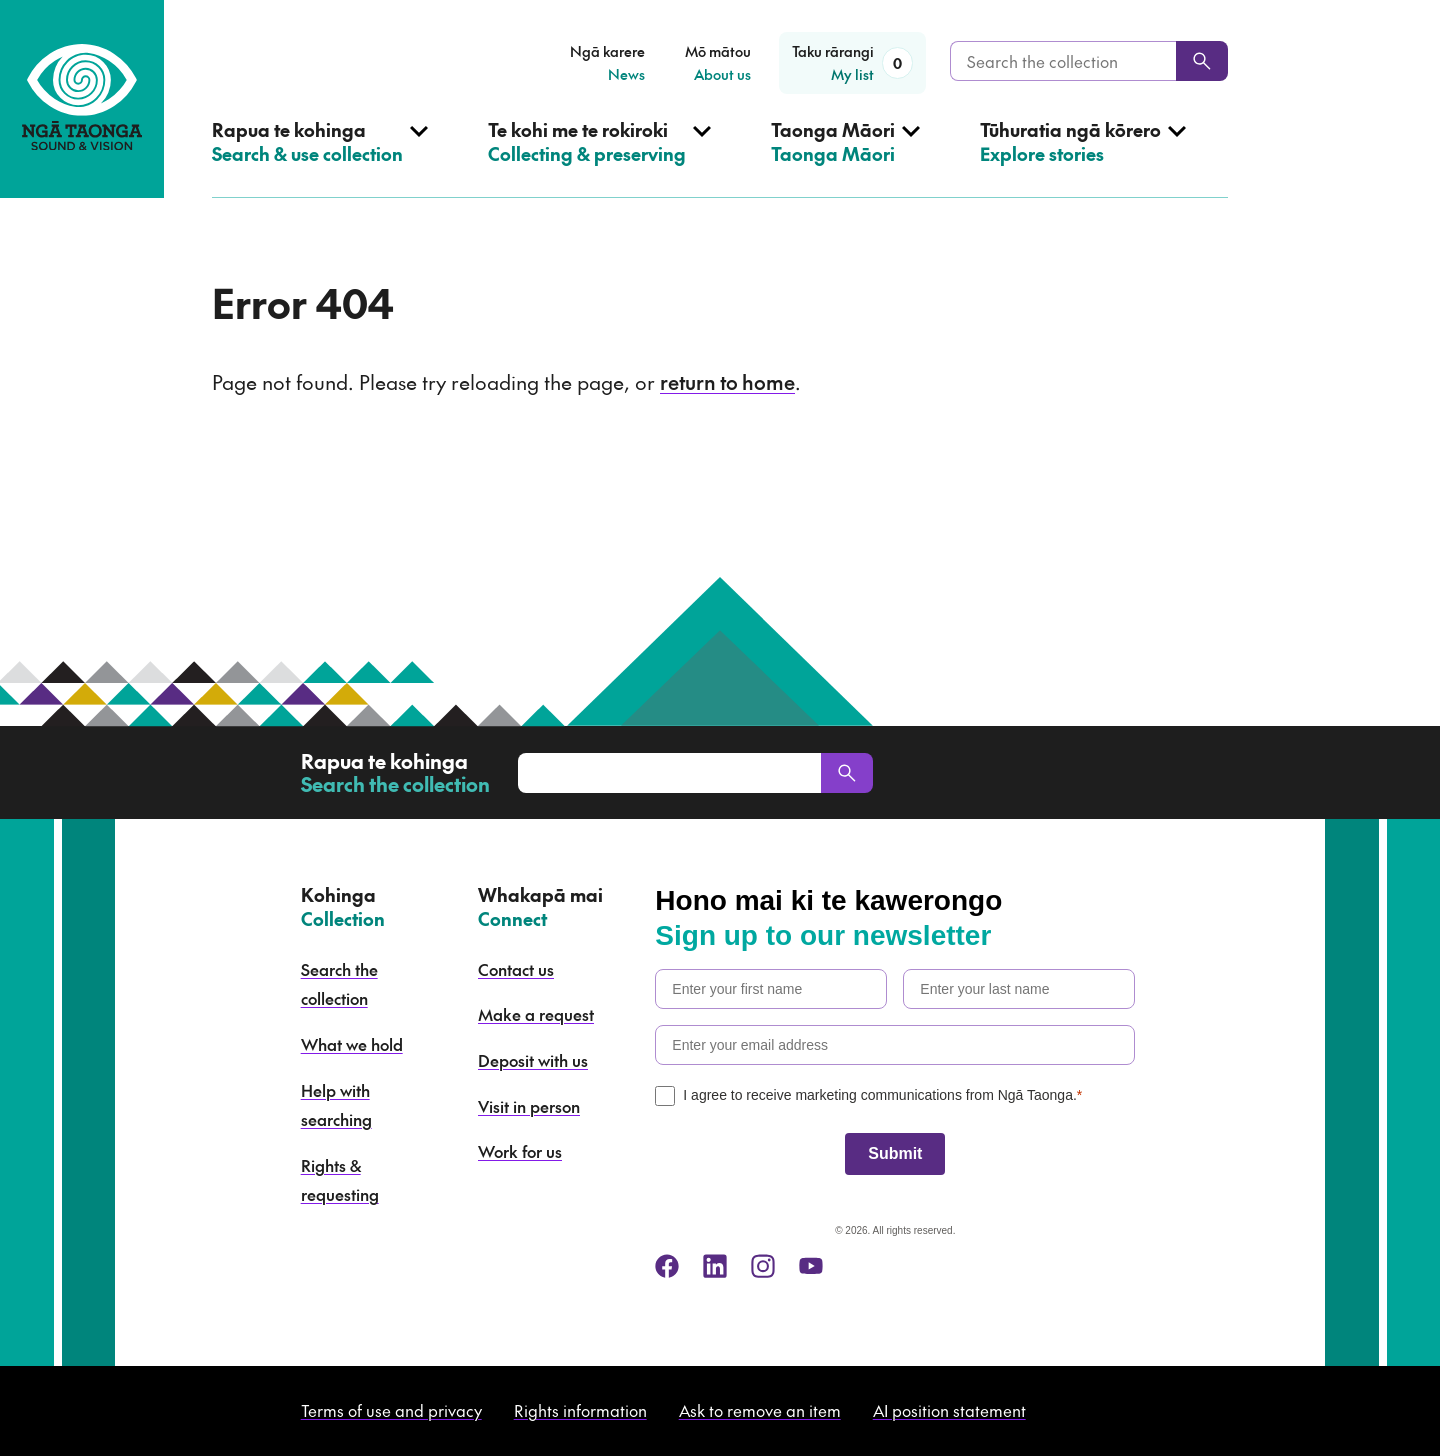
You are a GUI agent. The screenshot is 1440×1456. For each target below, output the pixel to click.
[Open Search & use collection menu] (320, 158)
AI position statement (949, 1410)
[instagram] (763, 1266)
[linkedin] (715, 1266)
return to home (727, 382)
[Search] (1202, 61)
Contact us (516, 969)
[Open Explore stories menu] (1083, 158)
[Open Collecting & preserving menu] (599, 158)
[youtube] (811, 1266)
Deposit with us (533, 1060)
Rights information (580, 1410)
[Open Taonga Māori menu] (845, 158)
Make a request (536, 1014)
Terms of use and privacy (391, 1410)
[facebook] (667, 1266)
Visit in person (529, 1106)
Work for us (520, 1151)
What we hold (352, 1044)
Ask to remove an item (760, 1410)
